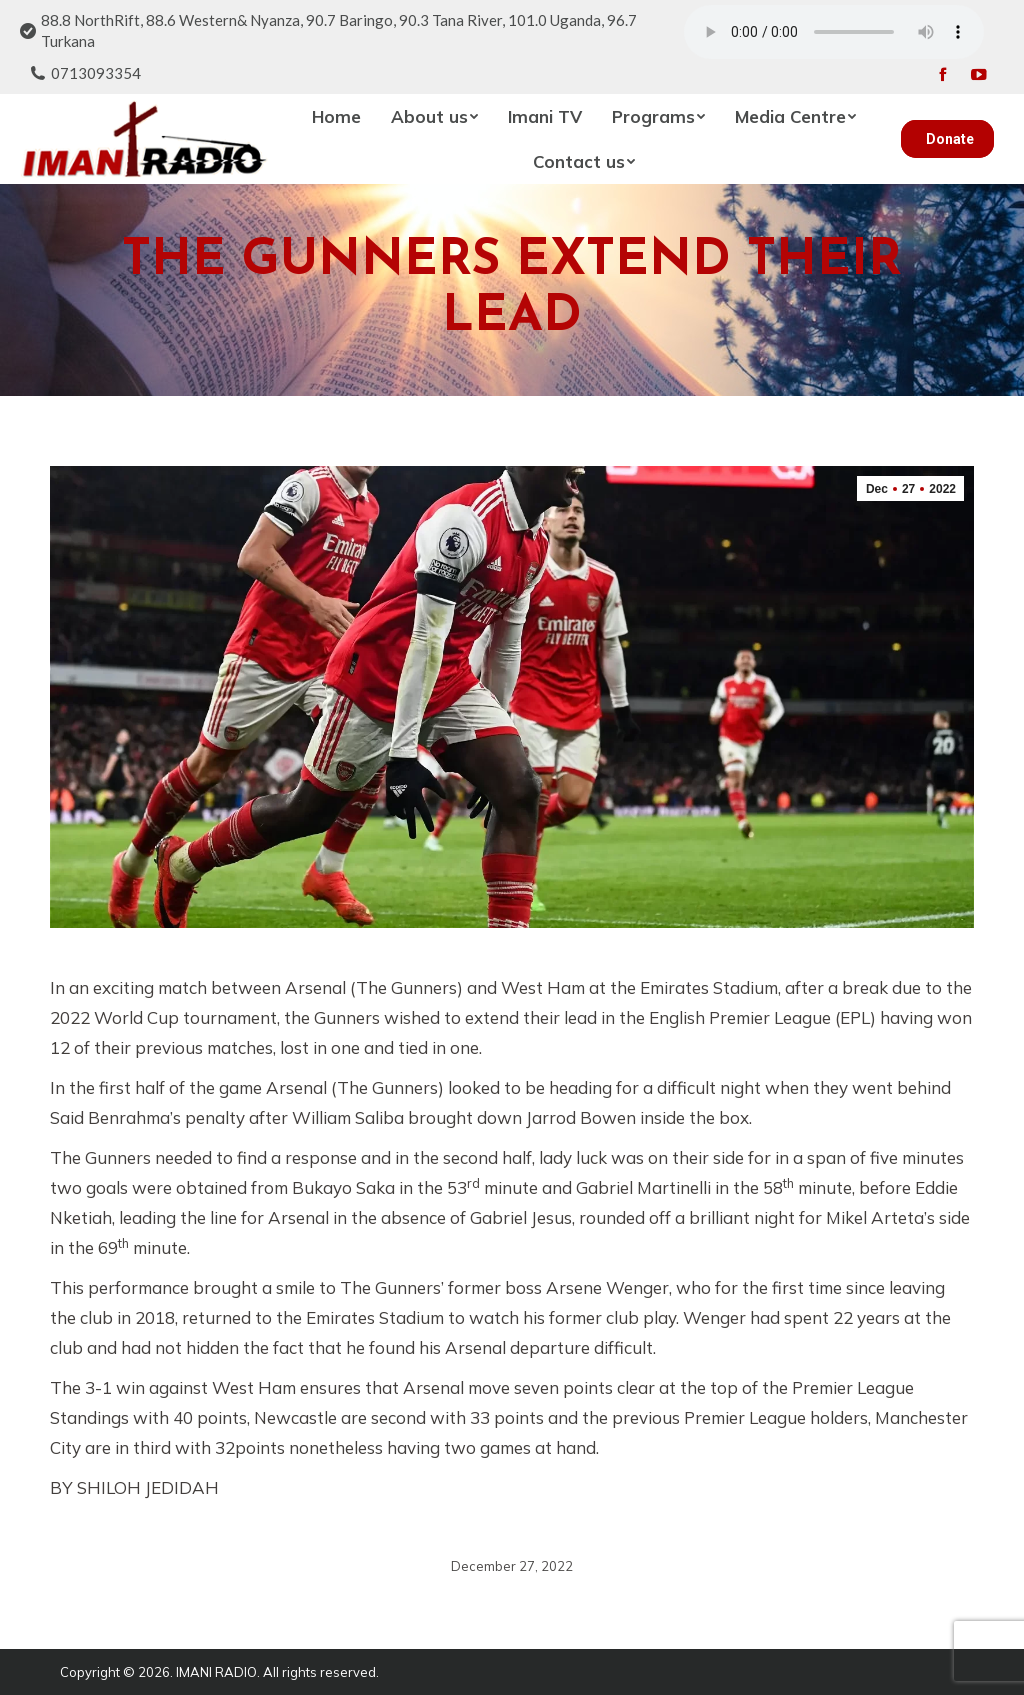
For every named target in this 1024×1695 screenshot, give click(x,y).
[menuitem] (336, 116)
